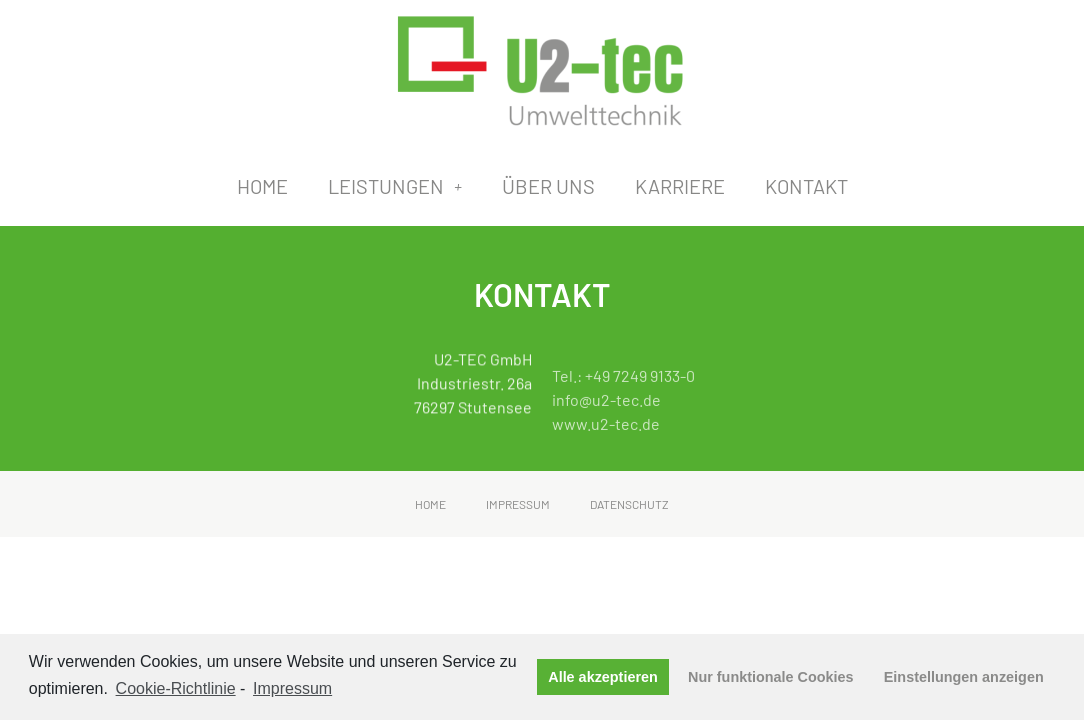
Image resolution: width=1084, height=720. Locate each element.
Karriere (680, 186)
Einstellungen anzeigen (964, 677)
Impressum (518, 504)
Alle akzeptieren (603, 677)
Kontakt (806, 186)
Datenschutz (629, 504)
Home (262, 186)
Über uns (548, 186)
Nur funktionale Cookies (771, 677)
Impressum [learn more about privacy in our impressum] (292, 688)
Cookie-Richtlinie (176, 688)
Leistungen (395, 186)
